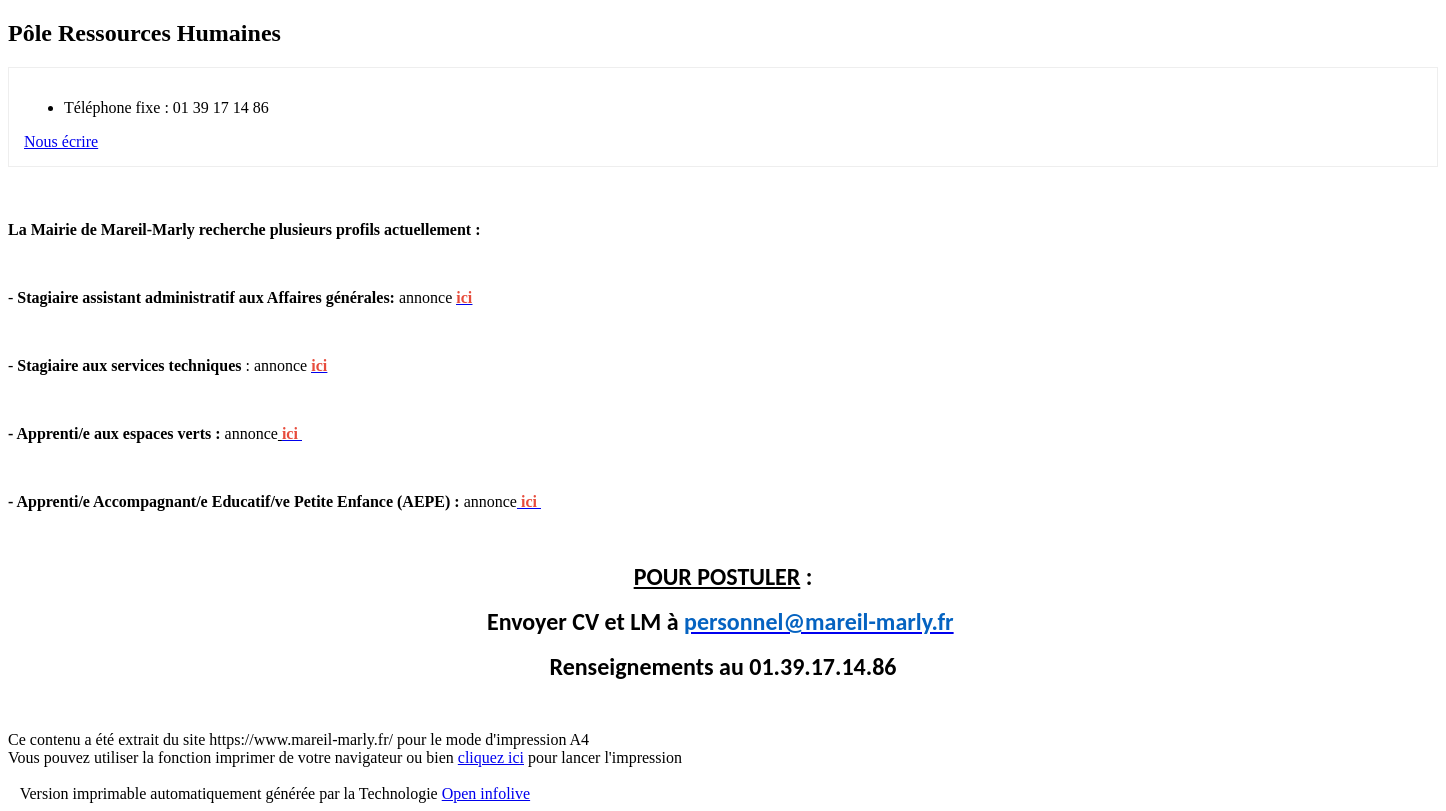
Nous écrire (61, 141)
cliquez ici (491, 757)
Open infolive (486, 793)
